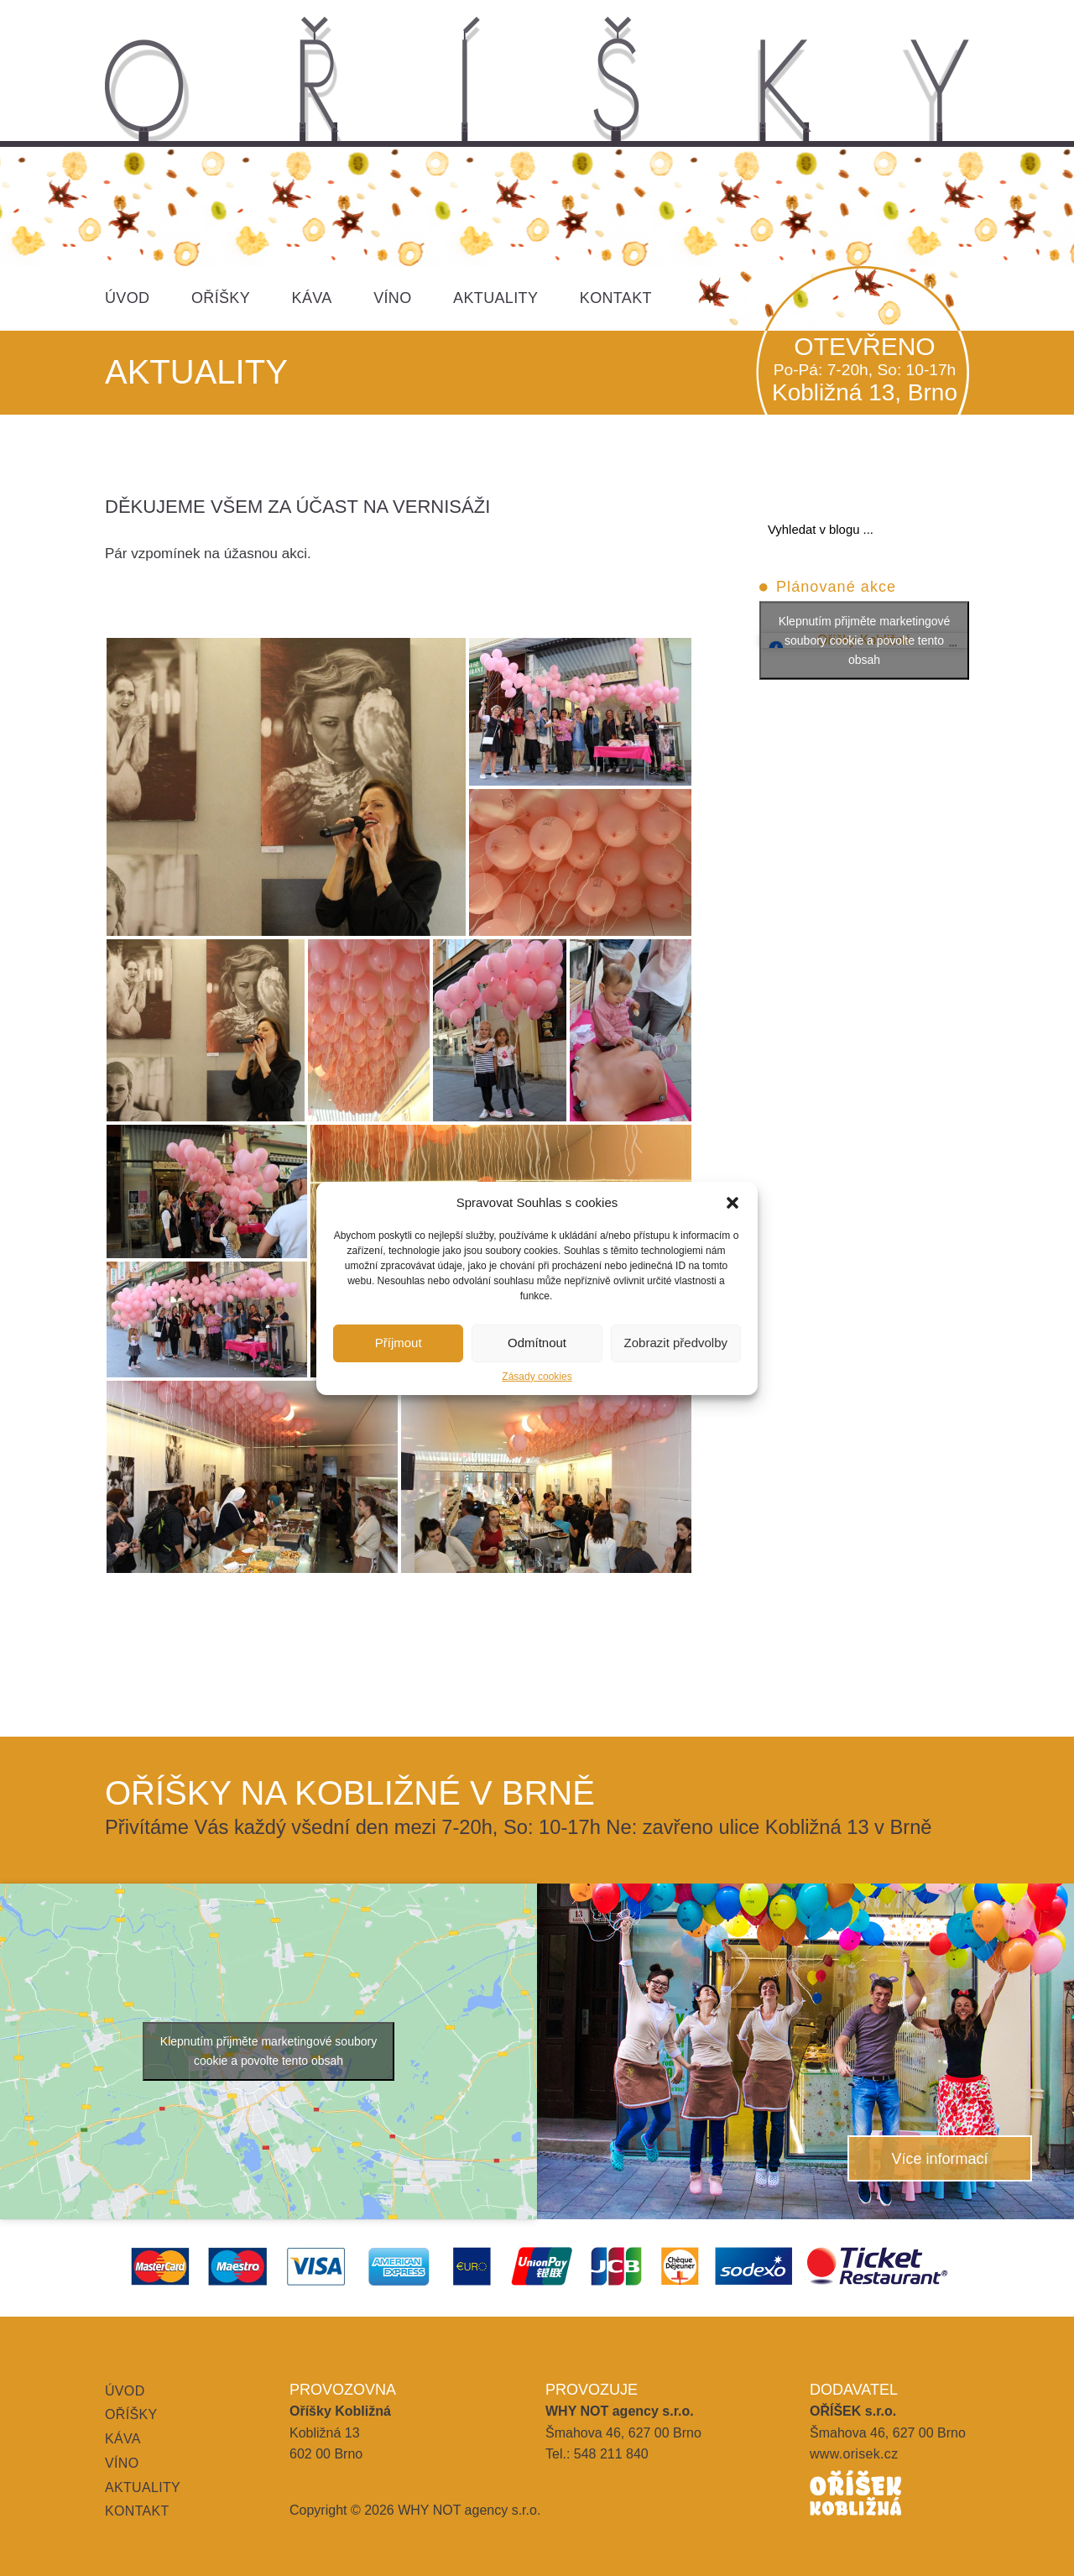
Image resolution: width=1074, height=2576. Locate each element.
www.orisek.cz (854, 2454)
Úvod (127, 298)
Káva (312, 298)
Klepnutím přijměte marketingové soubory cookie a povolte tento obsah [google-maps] (268, 2051)
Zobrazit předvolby (675, 1342)
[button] (732, 1202)
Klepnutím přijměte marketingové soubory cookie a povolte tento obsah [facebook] (865, 640)
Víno (392, 298)
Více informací (939, 2158)
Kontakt (616, 298)
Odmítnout (537, 1342)
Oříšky (220, 298)
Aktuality (495, 298)
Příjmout (398, 1342)
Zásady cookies (536, 1376)
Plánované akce (836, 586)
